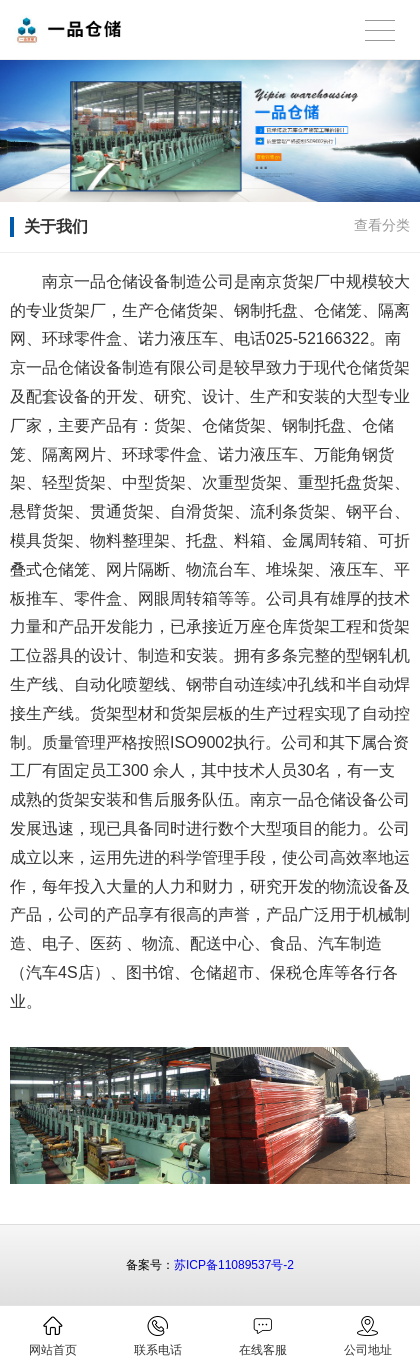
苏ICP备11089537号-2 (234, 1265)
